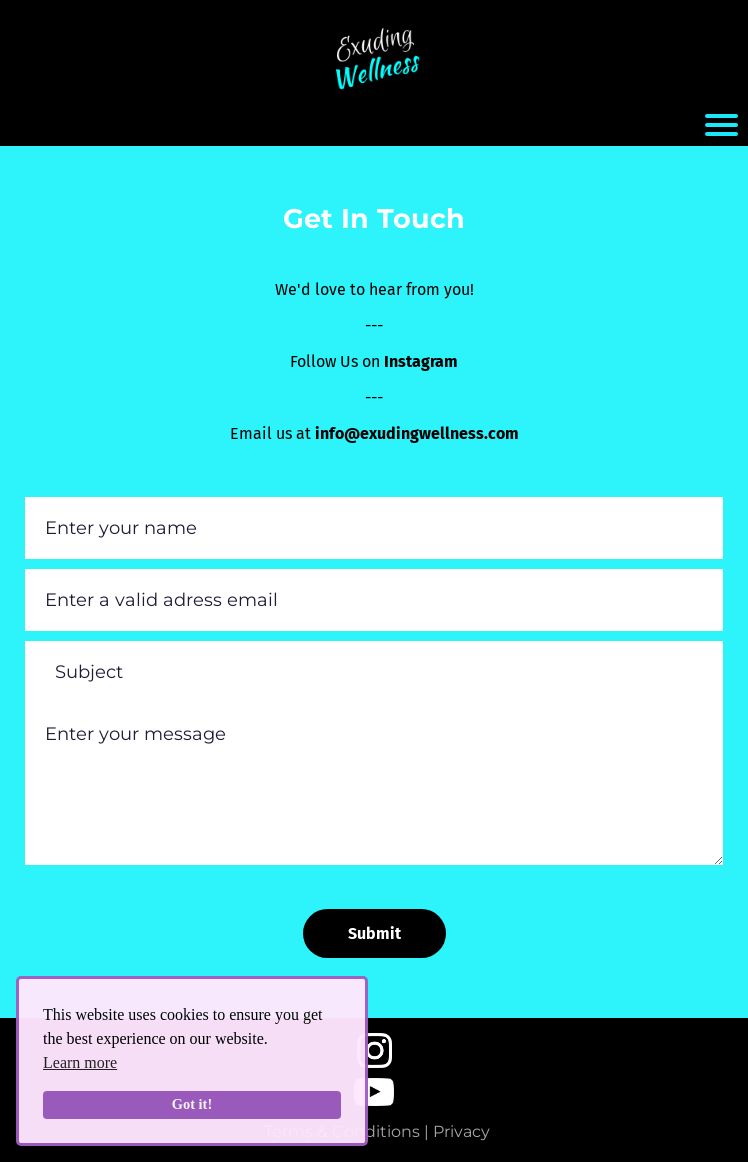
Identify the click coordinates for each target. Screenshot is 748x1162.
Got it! (192, 1104)
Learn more (80, 1062)
